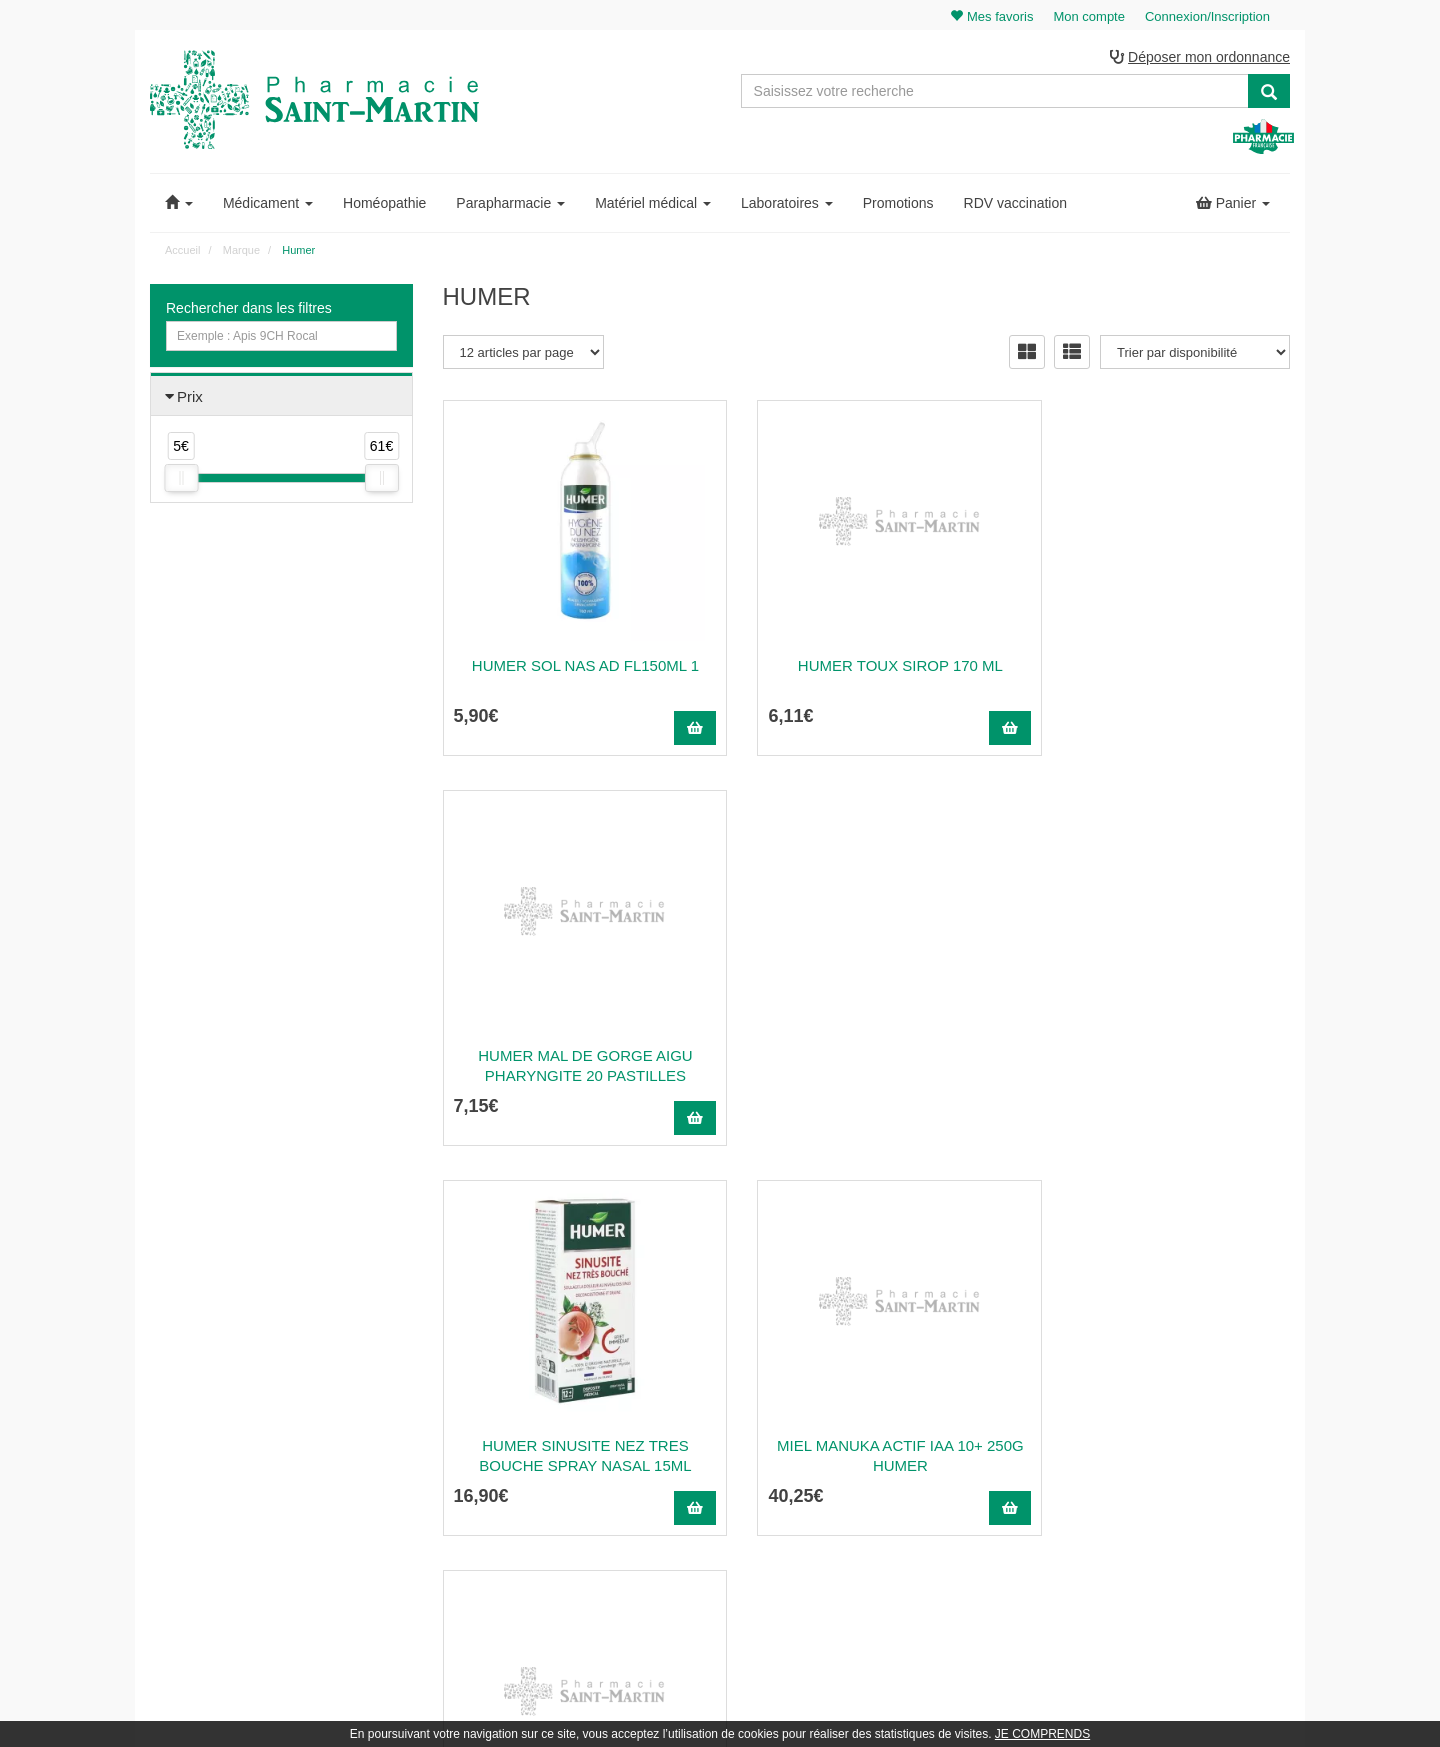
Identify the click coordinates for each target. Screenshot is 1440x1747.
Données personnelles (892, 1521)
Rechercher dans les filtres (249, 309)
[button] (179, 204)
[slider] (181, 480)
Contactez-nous (875, 1347)
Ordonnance (866, 1391)
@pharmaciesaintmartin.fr (539, 1369)
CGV (846, 1500)
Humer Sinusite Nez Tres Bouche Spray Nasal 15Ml (574, 1066)
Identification (1158, 1369)
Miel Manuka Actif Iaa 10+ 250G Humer (866, 1066)
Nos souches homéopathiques (523, 1503)
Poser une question (884, 1412)
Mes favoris (1155, 1456)
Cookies (854, 1543)
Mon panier (1155, 1347)
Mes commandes (1170, 1391)
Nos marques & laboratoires (517, 1525)
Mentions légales (878, 1478)
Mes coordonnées (1172, 1412)
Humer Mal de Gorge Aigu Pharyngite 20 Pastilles (1159, 676)
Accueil (182, 251)
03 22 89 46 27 (490, 1347)
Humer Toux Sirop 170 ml (866, 666)
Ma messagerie (1166, 1434)
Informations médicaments (903, 1434)
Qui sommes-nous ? (886, 1369)
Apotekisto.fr (941, 1703)
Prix (190, 397)
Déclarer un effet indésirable (908, 1456)
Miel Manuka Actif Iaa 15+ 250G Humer (1159, 1066)
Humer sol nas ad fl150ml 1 (574, 666)
